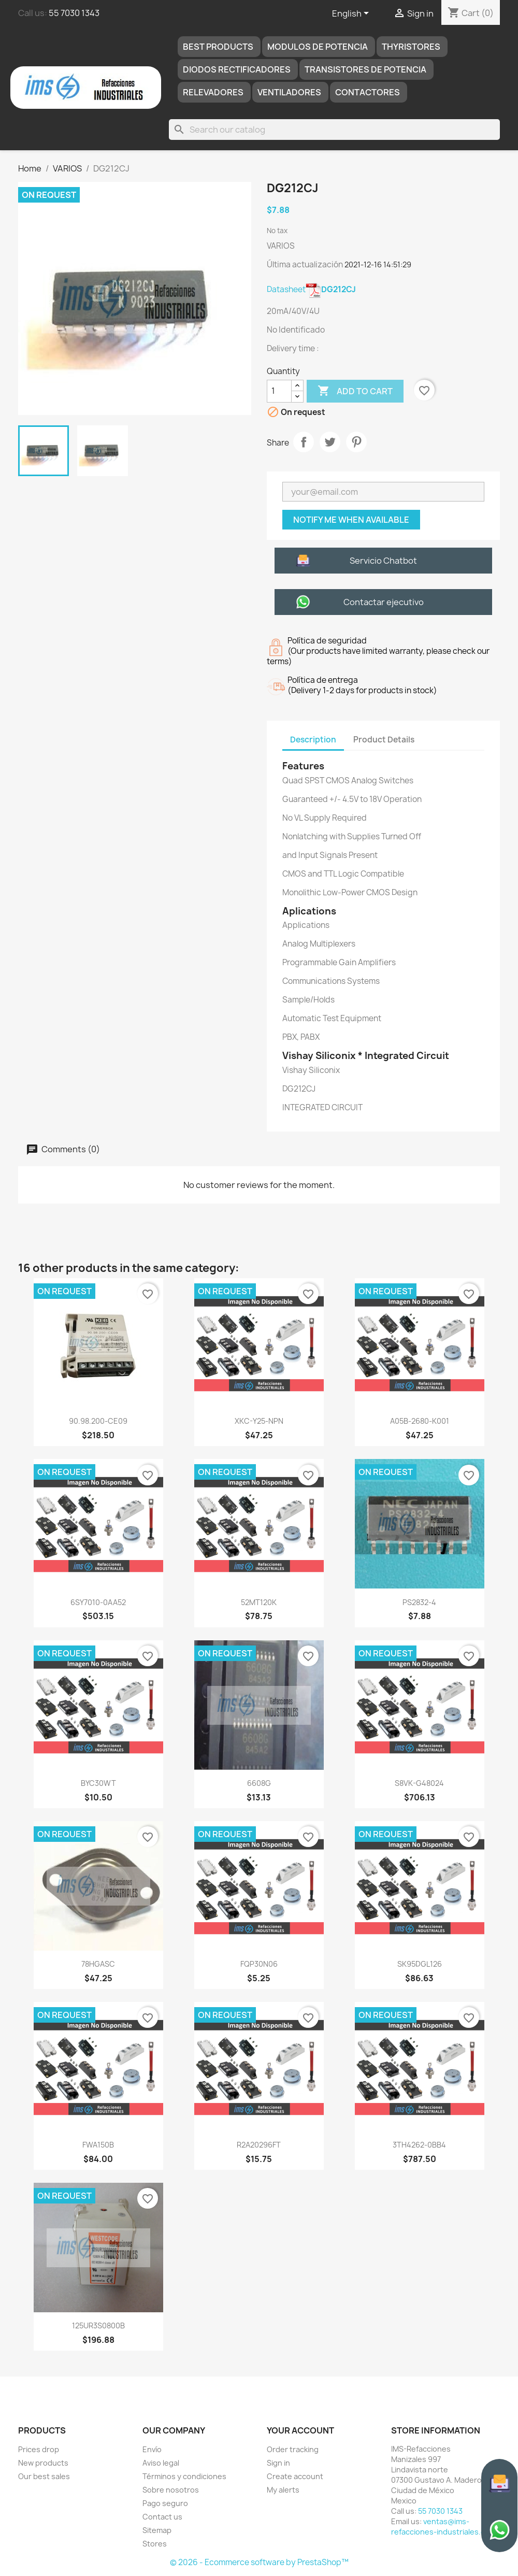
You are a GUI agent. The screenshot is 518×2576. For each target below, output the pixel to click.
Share (303, 442)
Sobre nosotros (170, 2490)
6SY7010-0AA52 (98, 1602)
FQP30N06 (259, 1964)
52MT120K (259, 1602)
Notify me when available (351, 519)
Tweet (330, 442)
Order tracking (293, 2449)
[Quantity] (279, 391)
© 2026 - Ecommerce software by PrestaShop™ (259, 2562)
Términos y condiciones (184, 2476)
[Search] (334, 129)
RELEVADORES (213, 92)
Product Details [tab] (383, 739)
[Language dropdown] (352, 14)
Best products (218, 46)
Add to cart (355, 391)
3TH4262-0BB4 (419, 2145)
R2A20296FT (259, 2145)
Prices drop (38, 2449)
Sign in (278, 2463)
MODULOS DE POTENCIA (317, 46)
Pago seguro (165, 2503)
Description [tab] (313, 739)
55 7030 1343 (74, 13)
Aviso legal (160, 2463)
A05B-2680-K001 (419, 1421)
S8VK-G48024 (419, 1783)
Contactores (367, 92)
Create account (295, 2476)
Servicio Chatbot (383, 560)
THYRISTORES (411, 46)
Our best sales (44, 2476)
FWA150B (98, 2145)
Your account (300, 2430)
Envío (152, 2449)
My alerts (283, 2490)
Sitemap (156, 2530)
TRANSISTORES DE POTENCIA (365, 69)
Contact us (162, 2517)
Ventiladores (289, 92)
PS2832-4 (419, 1602)
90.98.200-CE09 (98, 1421)
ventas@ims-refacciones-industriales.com (443, 2526)
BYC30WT (98, 1783)
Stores (154, 2544)
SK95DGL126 (419, 1964)
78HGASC (98, 1964)
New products (43, 2463)
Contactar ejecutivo (383, 602)
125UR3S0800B (98, 2325)
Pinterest (356, 442)
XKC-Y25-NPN (259, 1421)
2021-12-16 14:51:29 (377, 264)
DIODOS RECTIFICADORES (237, 69)
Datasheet (311, 289)
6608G (259, 1783)
